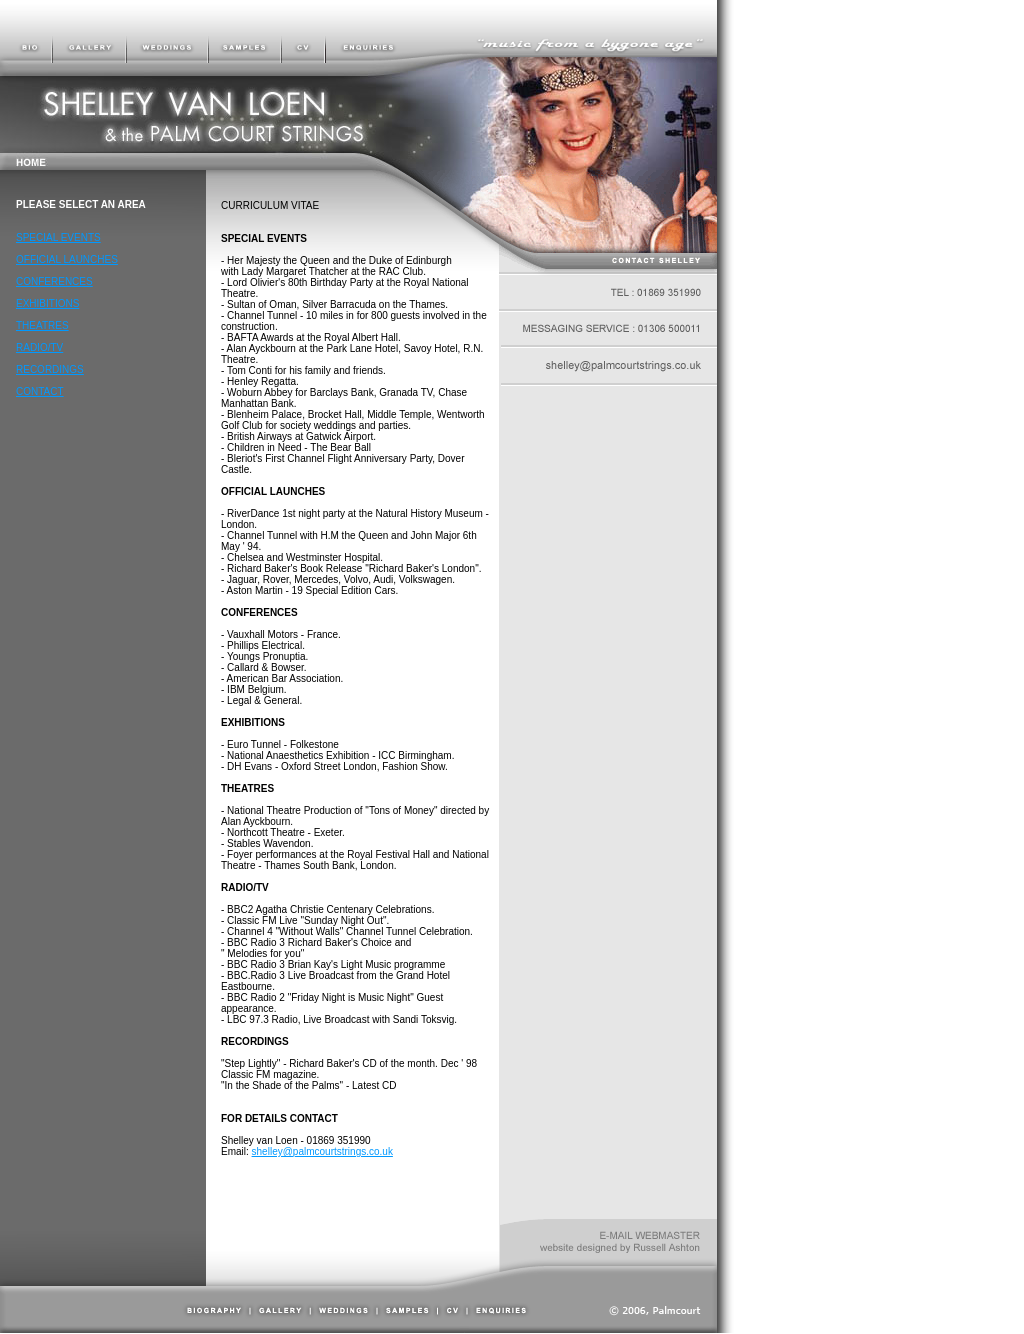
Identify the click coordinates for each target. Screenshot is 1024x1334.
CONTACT (40, 391)
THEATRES (42, 325)
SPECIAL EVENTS (58, 237)
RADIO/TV (39, 347)
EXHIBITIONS (47, 303)
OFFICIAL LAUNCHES (67, 259)
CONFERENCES (54, 281)
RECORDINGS (50, 369)
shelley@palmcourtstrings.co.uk (322, 1151)
